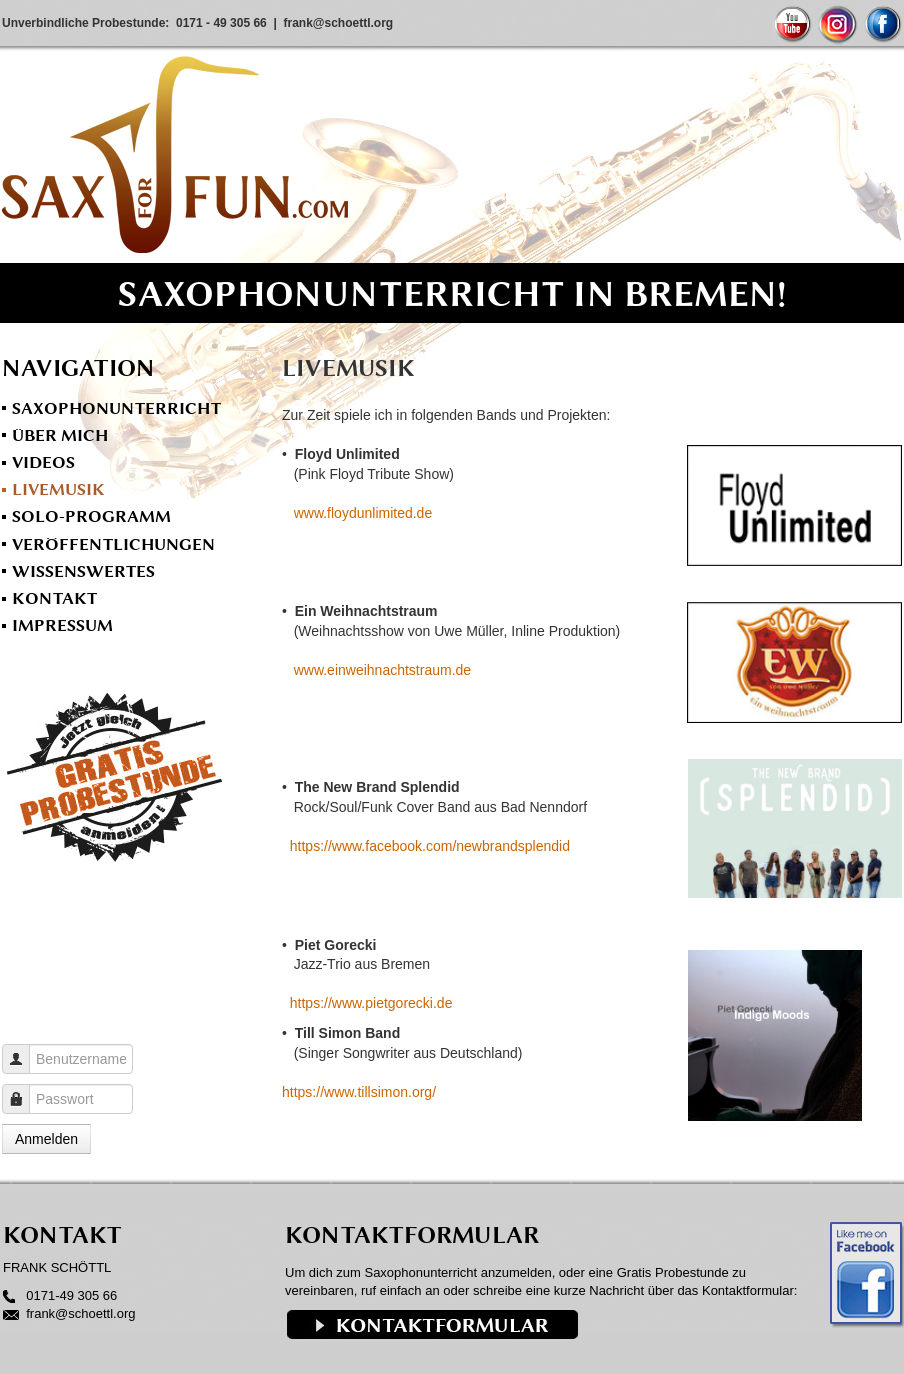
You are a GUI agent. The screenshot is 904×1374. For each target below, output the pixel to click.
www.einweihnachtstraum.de (382, 670)
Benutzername (23, 1049)
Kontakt (54, 598)
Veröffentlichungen (113, 544)
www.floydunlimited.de (363, 513)
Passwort (23, 1089)
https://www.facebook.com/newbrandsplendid (430, 846)
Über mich (60, 435)
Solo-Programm (91, 516)
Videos (43, 462)
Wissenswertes (83, 571)
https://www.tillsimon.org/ (359, 1092)
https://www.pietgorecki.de (371, 1003)
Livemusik (58, 489)
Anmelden (46, 1139)
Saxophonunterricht (116, 408)
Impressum (62, 625)
